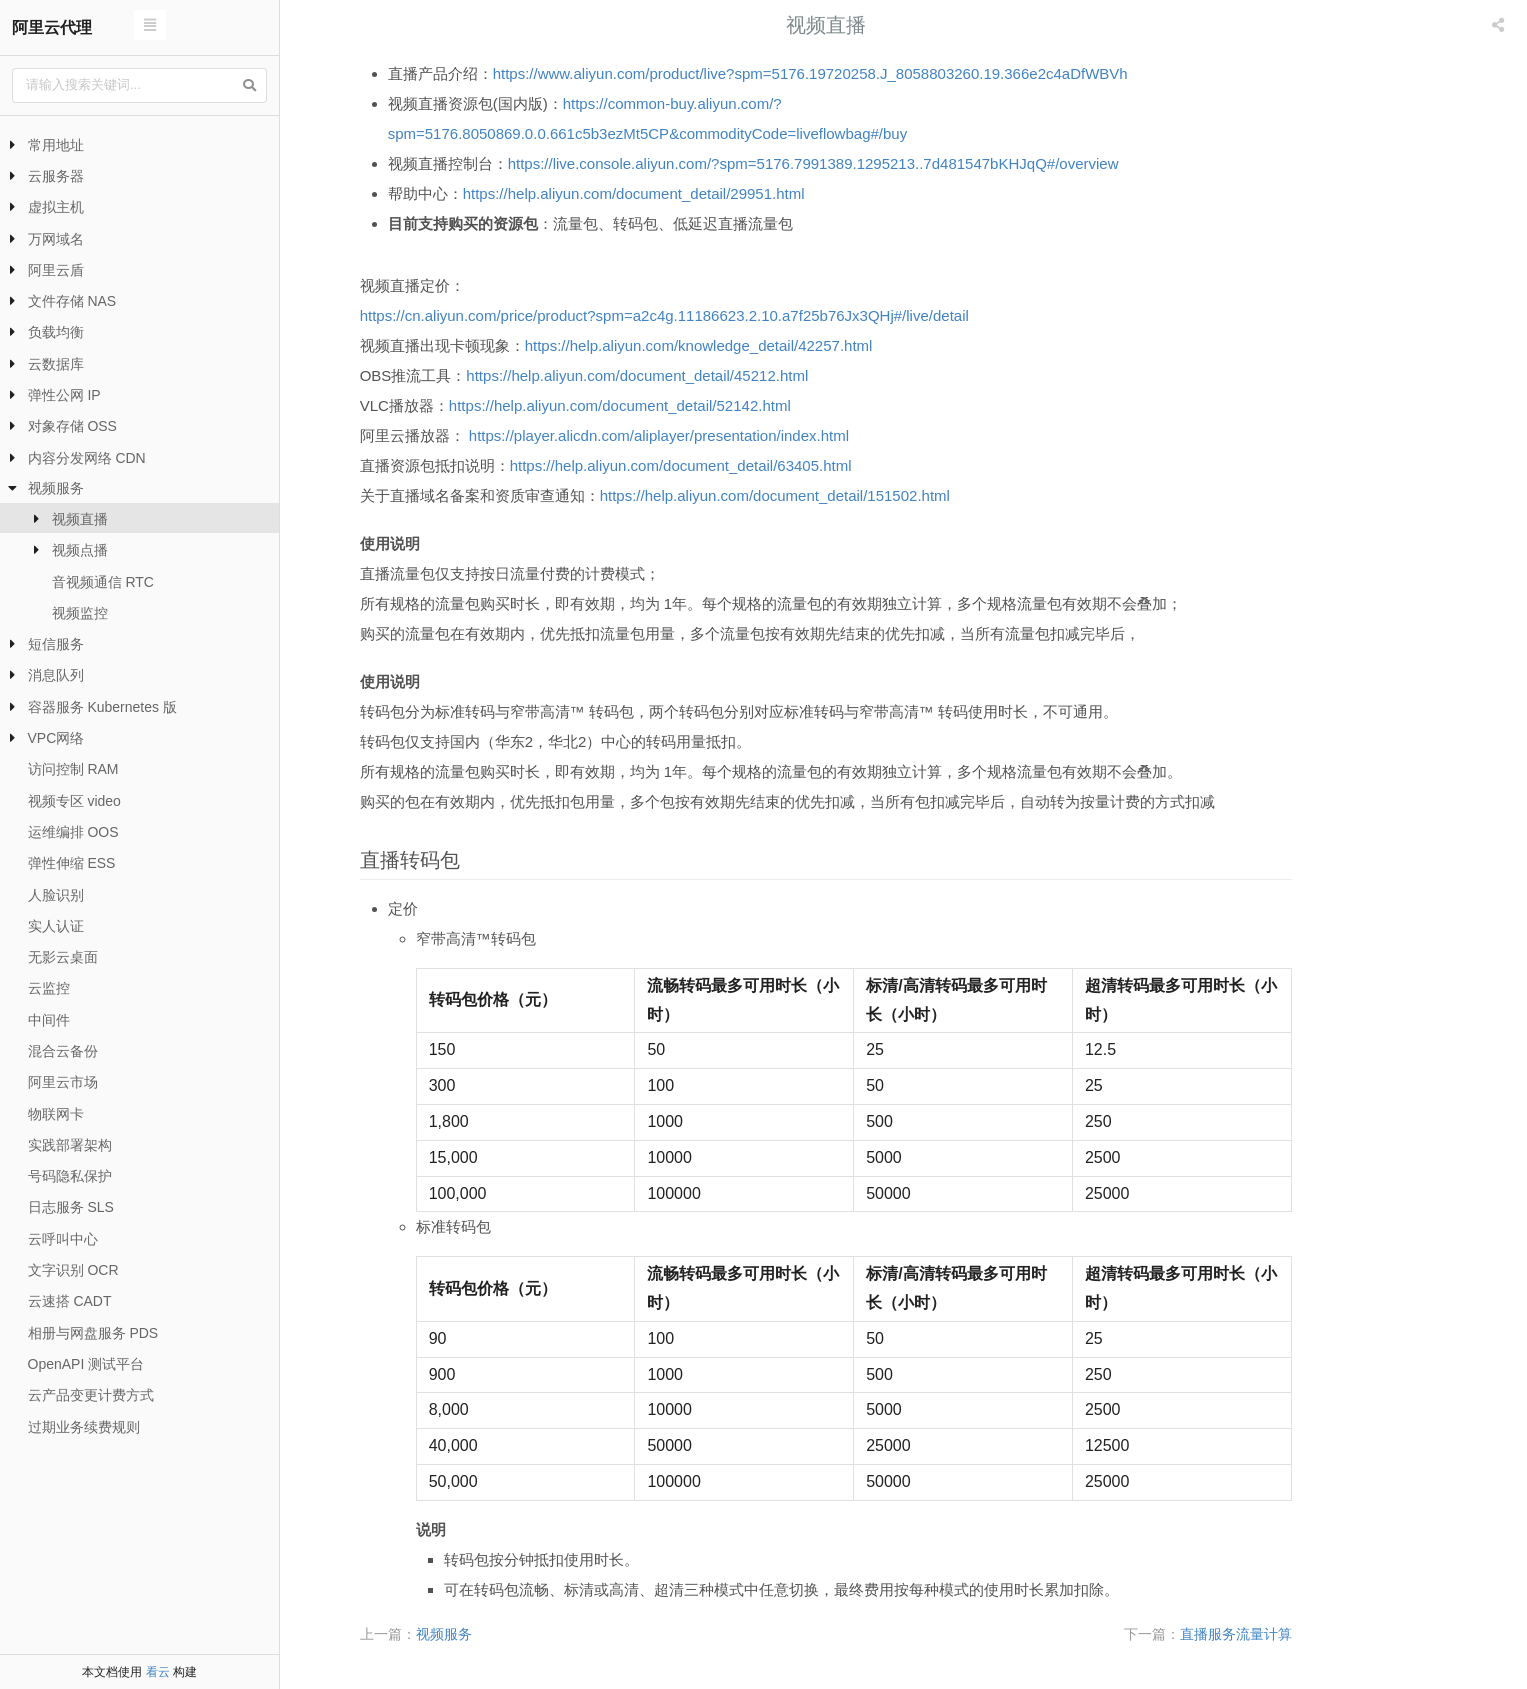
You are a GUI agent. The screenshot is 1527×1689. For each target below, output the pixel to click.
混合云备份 (63, 1051)
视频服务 (56, 488)
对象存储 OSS (72, 426)
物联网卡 (56, 1114)
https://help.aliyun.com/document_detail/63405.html (759, 465)
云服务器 (56, 176)
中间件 (49, 1020)
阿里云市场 (63, 1082)
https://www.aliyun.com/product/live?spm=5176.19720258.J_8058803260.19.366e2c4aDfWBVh (888, 73)
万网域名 (56, 239)
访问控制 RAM (73, 769)
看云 (158, 1672)
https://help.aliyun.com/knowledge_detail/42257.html (777, 345)
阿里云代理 (52, 27)
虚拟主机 (56, 207)
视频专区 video (74, 801)
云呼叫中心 (63, 1239)
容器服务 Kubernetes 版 (102, 707)
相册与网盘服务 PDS (93, 1333)
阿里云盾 (56, 270)
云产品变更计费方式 (91, 1395)
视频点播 (80, 550)
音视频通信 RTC (103, 582)
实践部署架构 (70, 1145)
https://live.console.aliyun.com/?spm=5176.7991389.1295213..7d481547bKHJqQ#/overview (891, 163)
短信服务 (56, 644)
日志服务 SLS (71, 1207)
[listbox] (1500, 25)
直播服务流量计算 (1314, 1634)
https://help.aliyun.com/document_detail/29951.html (712, 193)
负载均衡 (56, 332)
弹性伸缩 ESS (72, 863)
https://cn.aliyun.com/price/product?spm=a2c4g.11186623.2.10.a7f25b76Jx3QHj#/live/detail (742, 315)
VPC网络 (56, 738)
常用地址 (56, 145)
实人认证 (56, 926)
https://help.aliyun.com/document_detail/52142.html (698, 405)
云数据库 (56, 364)
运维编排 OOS (73, 832)
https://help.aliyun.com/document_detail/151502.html (853, 495)
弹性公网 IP (64, 395)
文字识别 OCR (73, 1270)
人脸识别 (56, 895)
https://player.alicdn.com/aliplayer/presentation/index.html (737, 435)
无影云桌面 (63, 957)
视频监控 (80, 613)
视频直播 (80, 519)
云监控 (49, 988)
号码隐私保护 (70, 1176)
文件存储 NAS (72, 301)
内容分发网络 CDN (87, 458)
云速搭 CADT (70, 1301)
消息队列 (56, 675)
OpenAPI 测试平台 (86, 1364)
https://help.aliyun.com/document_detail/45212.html (715, 375)
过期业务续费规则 (84, 1427)
